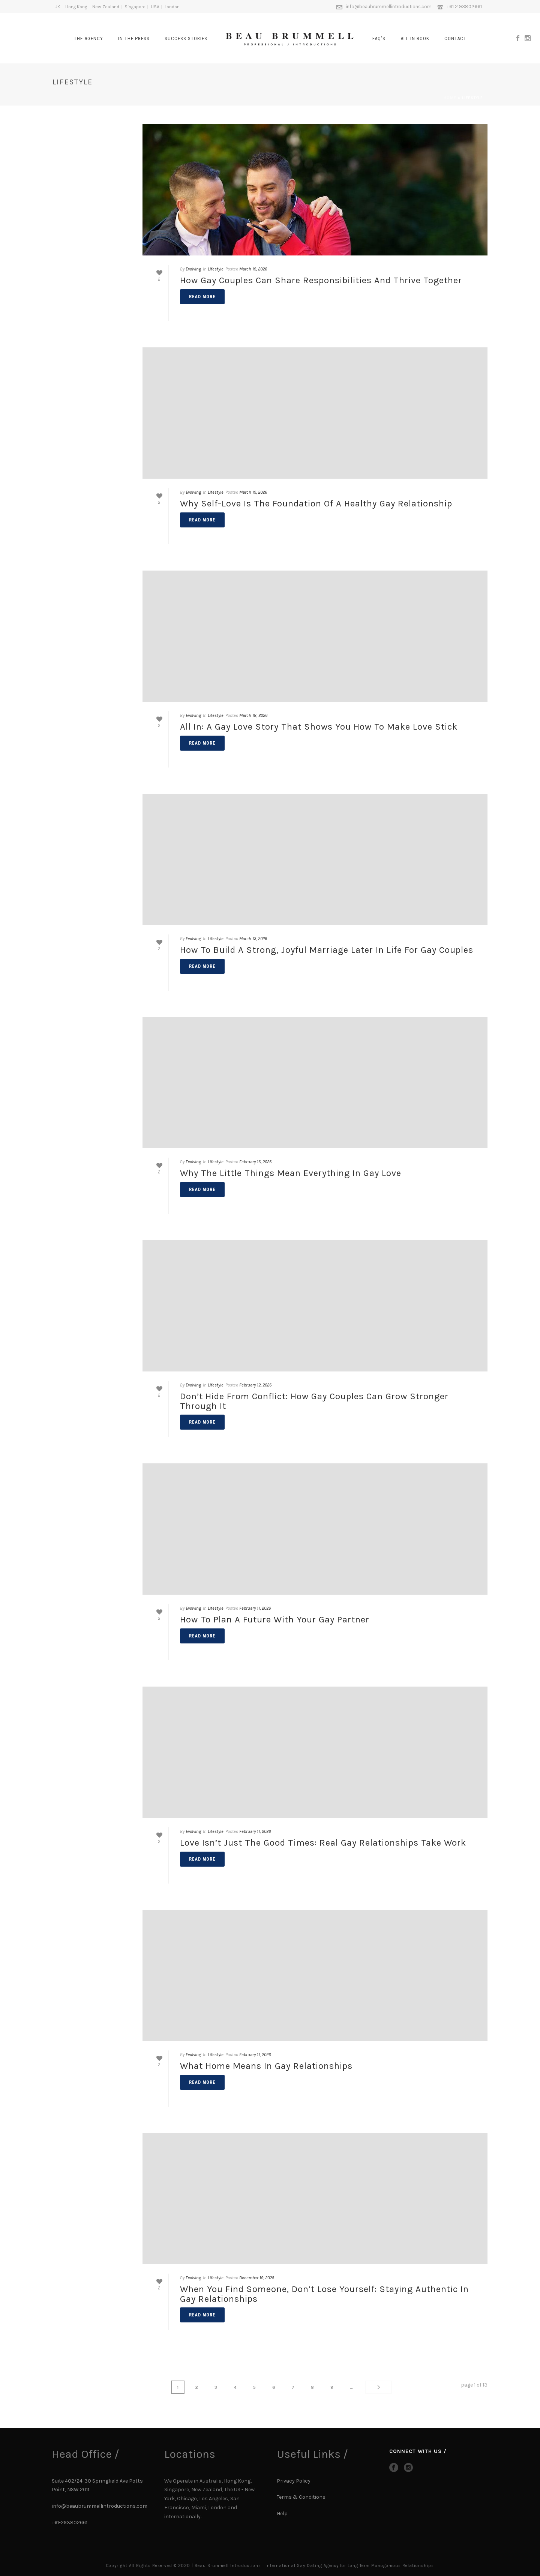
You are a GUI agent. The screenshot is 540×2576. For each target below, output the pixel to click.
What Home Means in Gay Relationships (266, 2066)
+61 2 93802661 (464, 6)
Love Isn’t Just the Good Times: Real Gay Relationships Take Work (323, 1842)
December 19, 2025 (256, 2277)
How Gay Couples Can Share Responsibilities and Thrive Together (321, 280)
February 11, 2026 (255, 1608)
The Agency (88, 38)
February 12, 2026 (255, 1385)
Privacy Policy (293, 2480)
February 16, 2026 (255, 1161)
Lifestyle (216, 269)
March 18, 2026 (253, 715)
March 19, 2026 (253, 269)
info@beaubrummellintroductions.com (389, 6)
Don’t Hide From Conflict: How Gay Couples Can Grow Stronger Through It (314, 1401)
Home (450, 98)
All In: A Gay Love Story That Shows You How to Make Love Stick (319, 726)
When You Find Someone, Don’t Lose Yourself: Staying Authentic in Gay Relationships (324, 2294)
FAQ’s (379, 38)
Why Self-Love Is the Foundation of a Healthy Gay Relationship (316, 503)
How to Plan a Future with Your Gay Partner (274, 1619)
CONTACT (455, 38)
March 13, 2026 (253, 938)
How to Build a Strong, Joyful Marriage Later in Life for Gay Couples (326, 950)
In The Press (134, 38)
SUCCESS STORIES (186, 38)
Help (283, 2513)
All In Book (414, 38)
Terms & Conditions (301, 2497)
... (339, 2387)
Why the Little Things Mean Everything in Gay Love (290, 1173)
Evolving (193, 269)
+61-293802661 (69, 2522)
